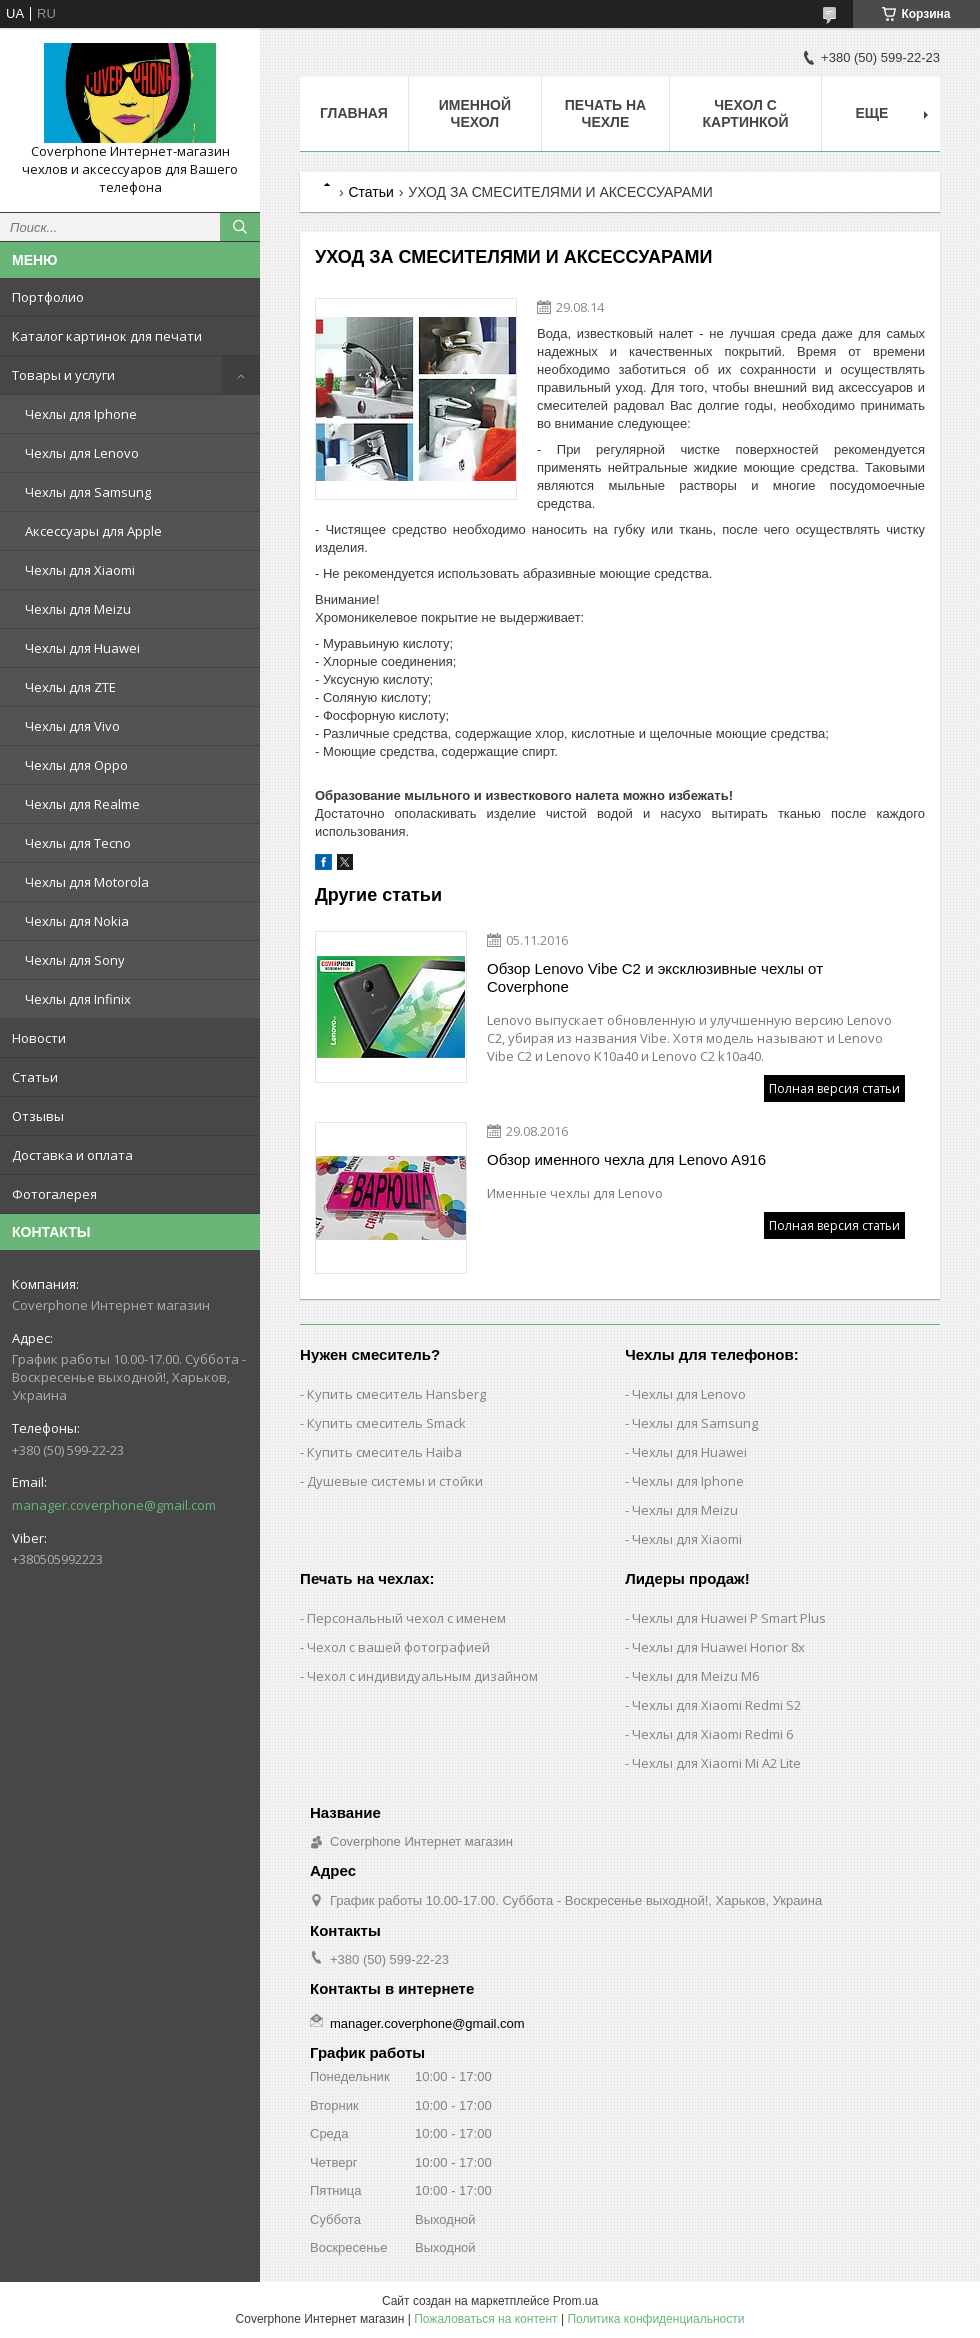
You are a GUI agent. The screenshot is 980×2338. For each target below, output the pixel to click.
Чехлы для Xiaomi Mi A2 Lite (716, 1763)
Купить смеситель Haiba (384, 1452)
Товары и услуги (63, 375)
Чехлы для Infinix (78, 999)
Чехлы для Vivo (72, 726)
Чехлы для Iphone (81, 414)
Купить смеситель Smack (386, 1423)
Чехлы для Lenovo (82, 453)
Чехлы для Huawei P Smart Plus (729, 1618)
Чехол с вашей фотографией (398, 1647)
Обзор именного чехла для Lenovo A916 (626, 1159)
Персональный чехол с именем (406, 1618)
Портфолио (48, 297)
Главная (354, 113)
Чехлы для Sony (75, 960)
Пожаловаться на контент (485, 2319)
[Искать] (240, 227)
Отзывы (38, 1116)
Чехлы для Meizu (78, 609)
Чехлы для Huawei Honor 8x (718, 1647)
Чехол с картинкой (746, 113)
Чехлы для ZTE (70, 687)
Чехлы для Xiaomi (80, 570)
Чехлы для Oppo (76, 765)
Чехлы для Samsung (88, 492)
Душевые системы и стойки (395, 1481)
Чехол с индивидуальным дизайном (422, 1676)
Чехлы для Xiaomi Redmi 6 (712, 1734)
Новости (39, 1038)
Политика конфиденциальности (655, 2319)
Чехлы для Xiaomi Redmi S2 (716, 1705)
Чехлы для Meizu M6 (695, 1676)
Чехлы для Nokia (77, 921)
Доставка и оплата (72, 1155)
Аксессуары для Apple (93, 531)
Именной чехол (475, 113)
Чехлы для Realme (82, 804)
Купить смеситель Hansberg (396, 1394)
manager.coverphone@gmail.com (114, 1505)
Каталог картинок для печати (107, 336)
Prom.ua (575, 2301)
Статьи (35, 1077)
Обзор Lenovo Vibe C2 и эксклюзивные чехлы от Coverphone (655, 977)
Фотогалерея (54, 1194)
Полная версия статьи (834, 1088)
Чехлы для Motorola (87, 882)
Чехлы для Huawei (82, 648)
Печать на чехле (605, 113)
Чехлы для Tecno (78, 843)
